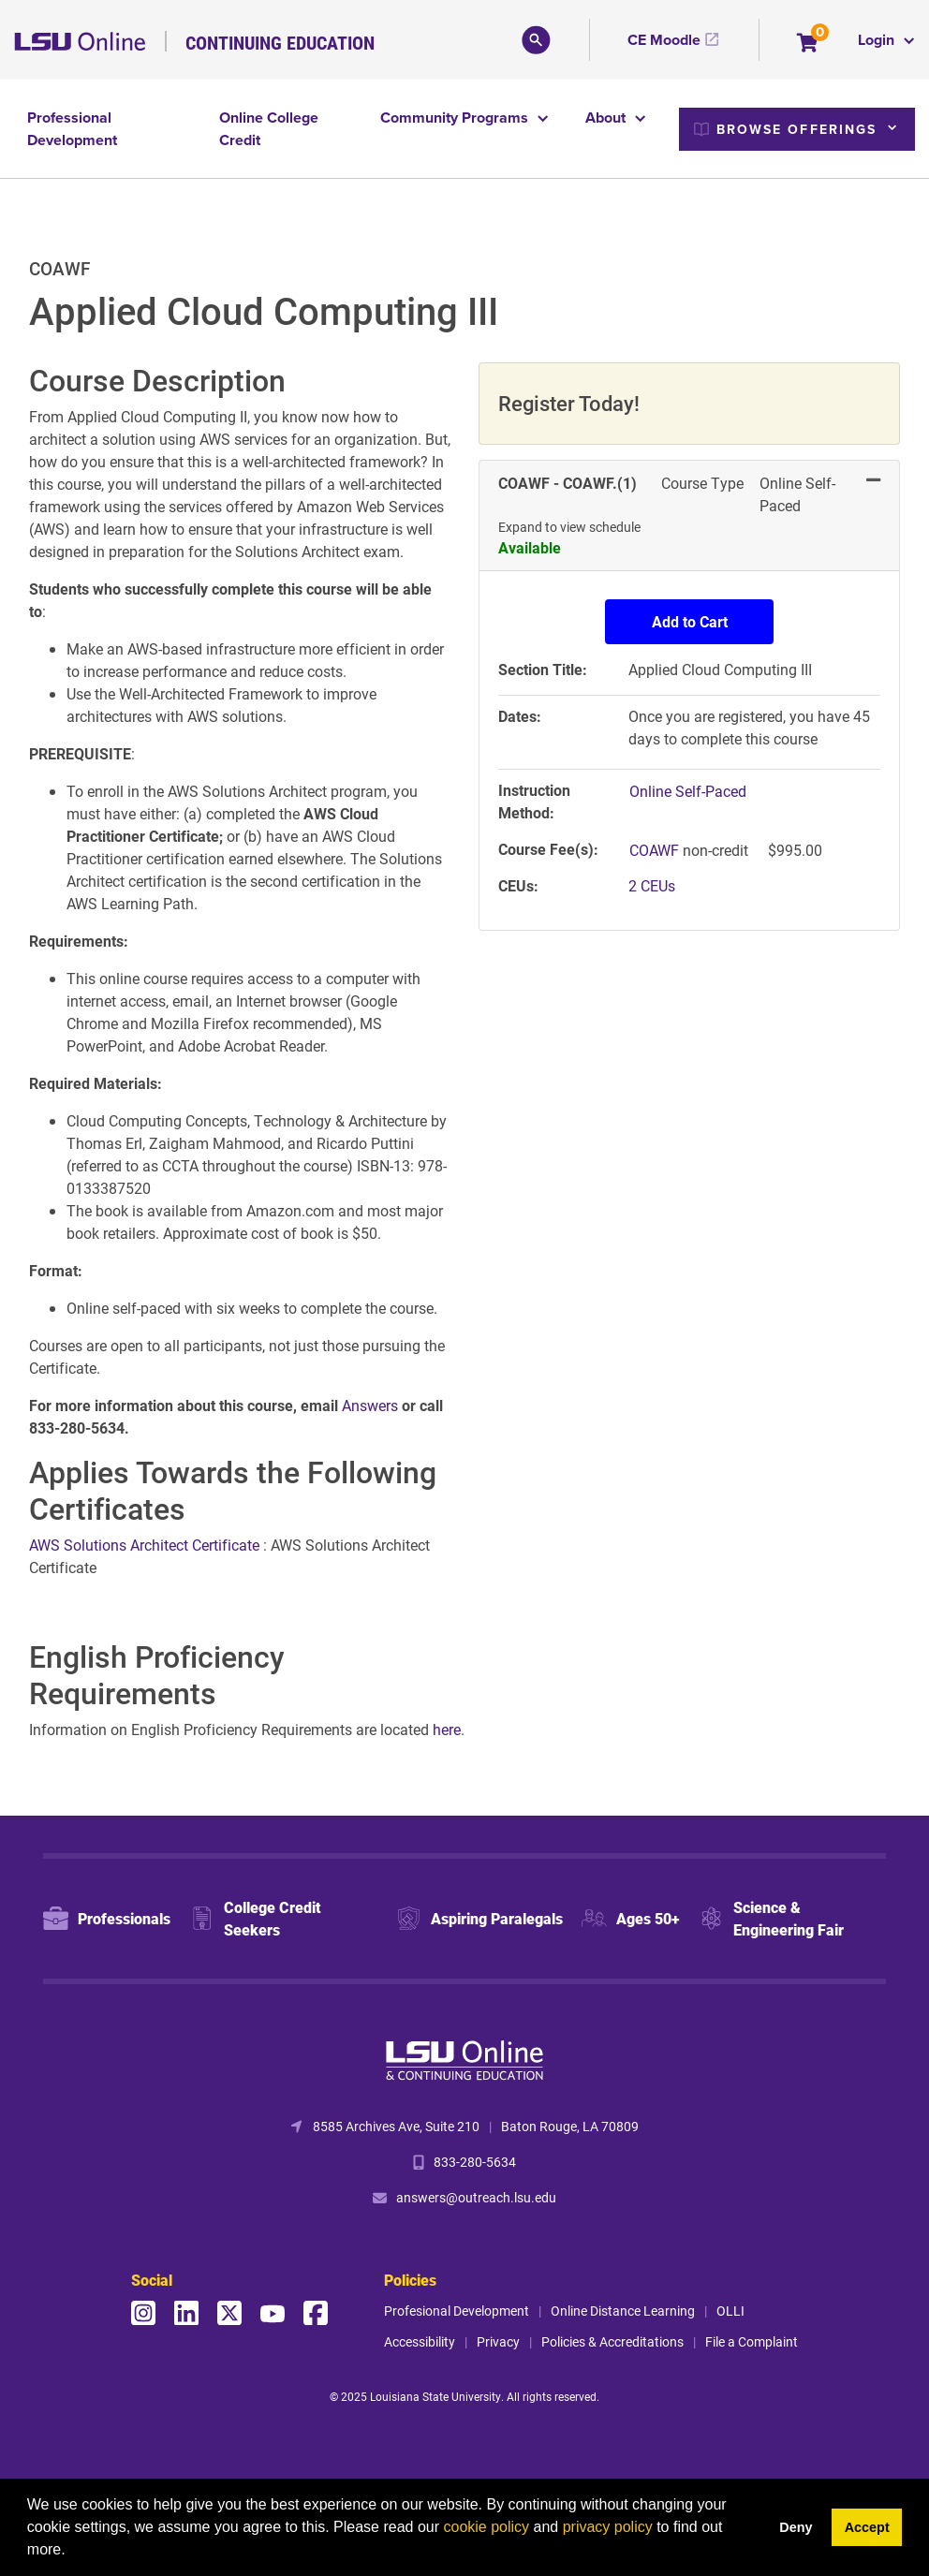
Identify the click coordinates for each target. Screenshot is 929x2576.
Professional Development (72, 129)
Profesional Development (456, 2310)
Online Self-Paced (687, 791)
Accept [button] (867, 2527)
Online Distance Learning (623, 2310)
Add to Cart (690, 621)
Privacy (498, 2341)
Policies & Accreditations (612, 2341)
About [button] (607, 117)
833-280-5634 (475, 2162)
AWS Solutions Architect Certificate (146, 1544)
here (447, 1729)
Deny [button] (795, 2527)
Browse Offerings (785, 129)
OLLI (730, 2310)
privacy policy (608, 2527)
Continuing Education (280, 42)
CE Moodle (663, 40)
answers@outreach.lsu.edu (476, 2197)
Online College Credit (268, 129)
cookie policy (486, 2527)
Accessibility (419, 2341)
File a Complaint (751, 2341)
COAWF (656, 850)
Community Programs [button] (456, 117)
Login (878, 40)
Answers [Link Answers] (372, 1405)
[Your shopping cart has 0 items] (808, 44)
